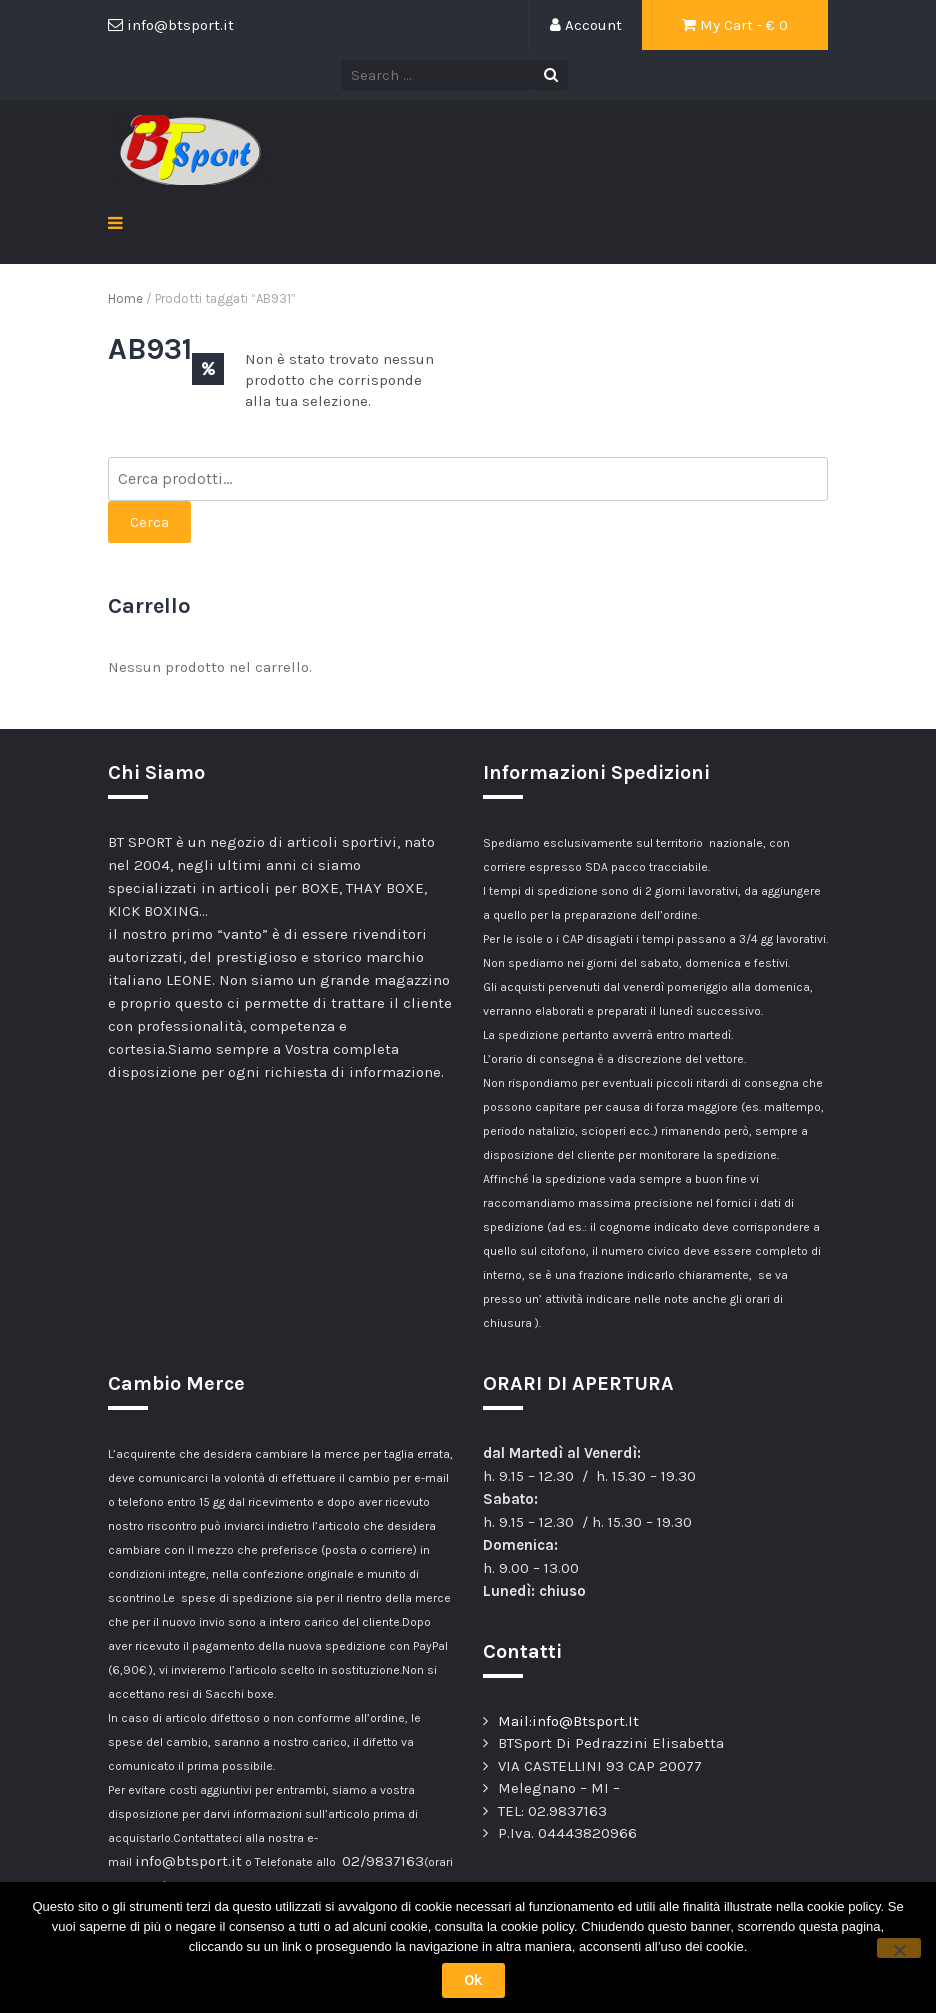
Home (125, 298)
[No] (899, 1948)
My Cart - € (735, 25)
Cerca (149, 522)
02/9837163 (383, 1861)
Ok (473, 1980)
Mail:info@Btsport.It (568, 1721)
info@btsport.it (188, 1861)
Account (586, 25)
